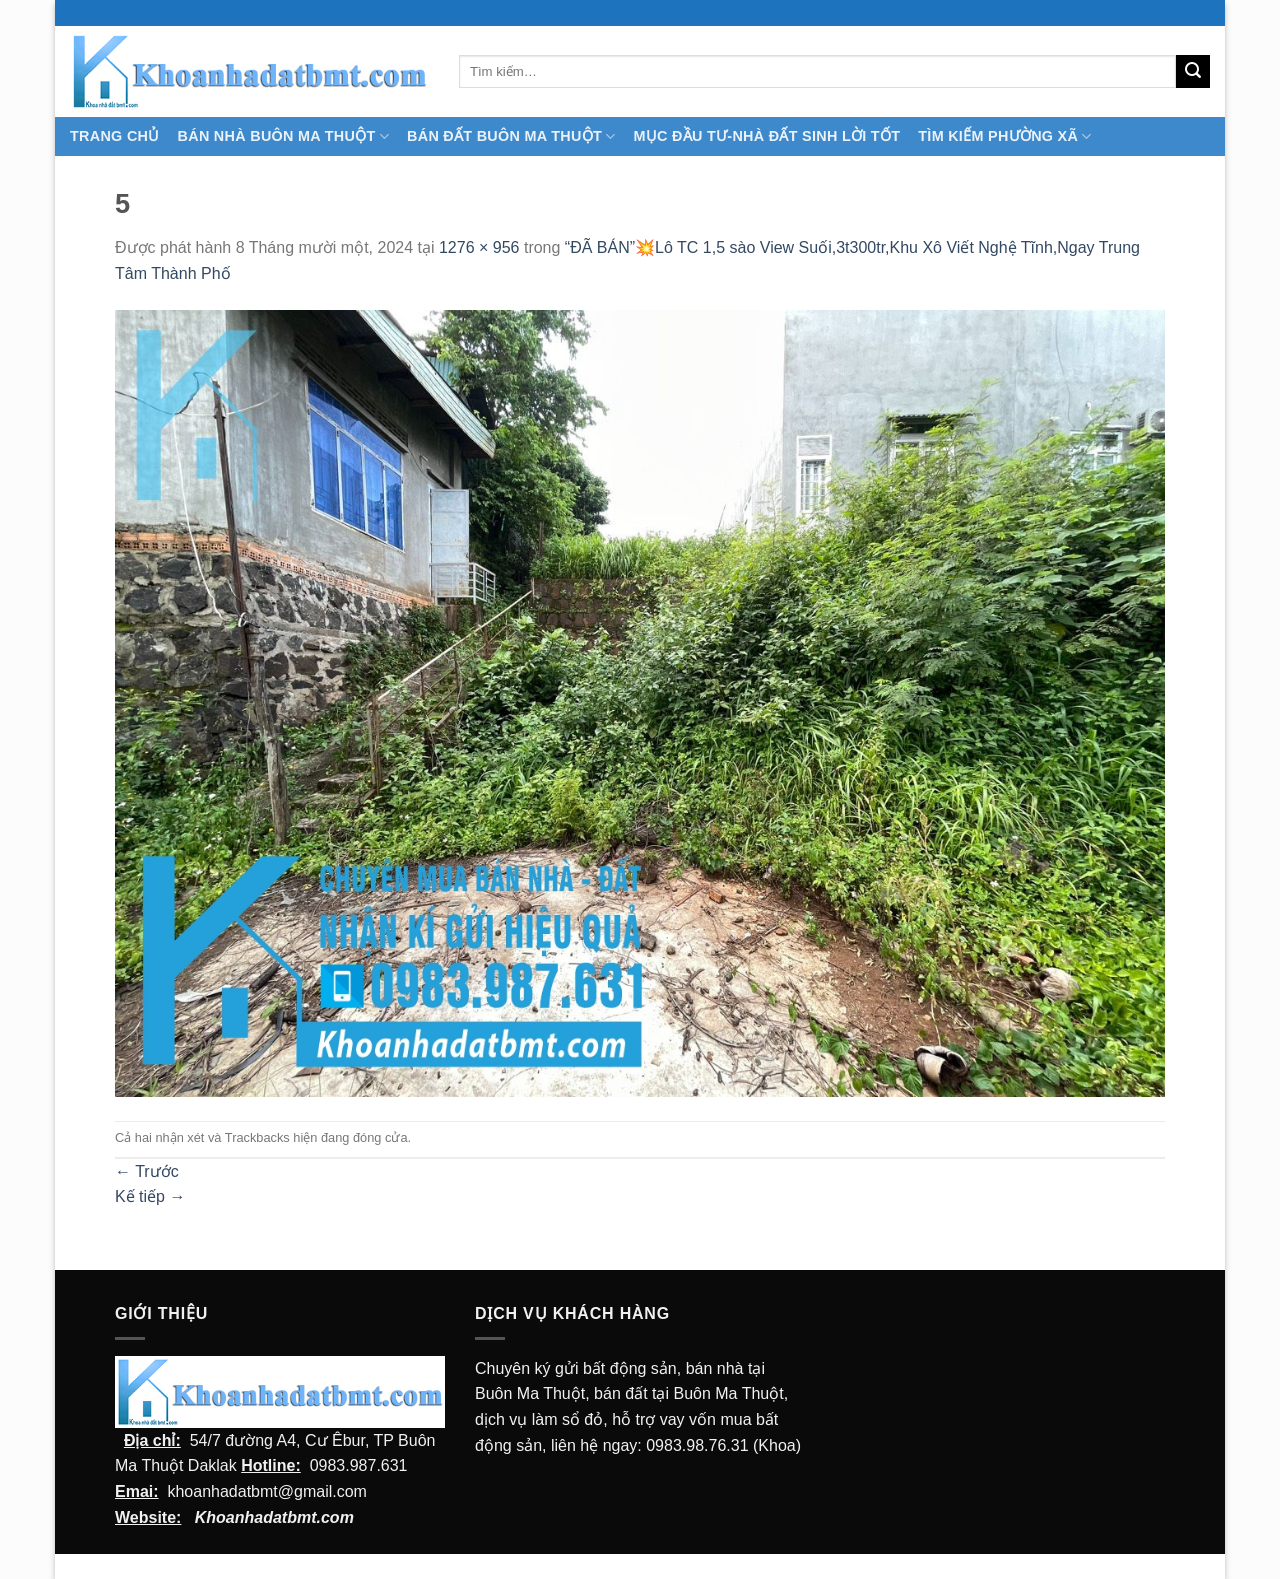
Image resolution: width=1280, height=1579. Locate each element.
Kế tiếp (150, 1196)
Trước (147, 1171)
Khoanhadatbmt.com (274, 1517)
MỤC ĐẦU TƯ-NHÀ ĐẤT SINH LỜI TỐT (766, 136)
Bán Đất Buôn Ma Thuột (511, 136)
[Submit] (1193, 72)
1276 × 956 (479, 247)
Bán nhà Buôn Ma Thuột (283, 136)
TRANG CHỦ (115, 136)
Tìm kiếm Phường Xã (1004, 136)
